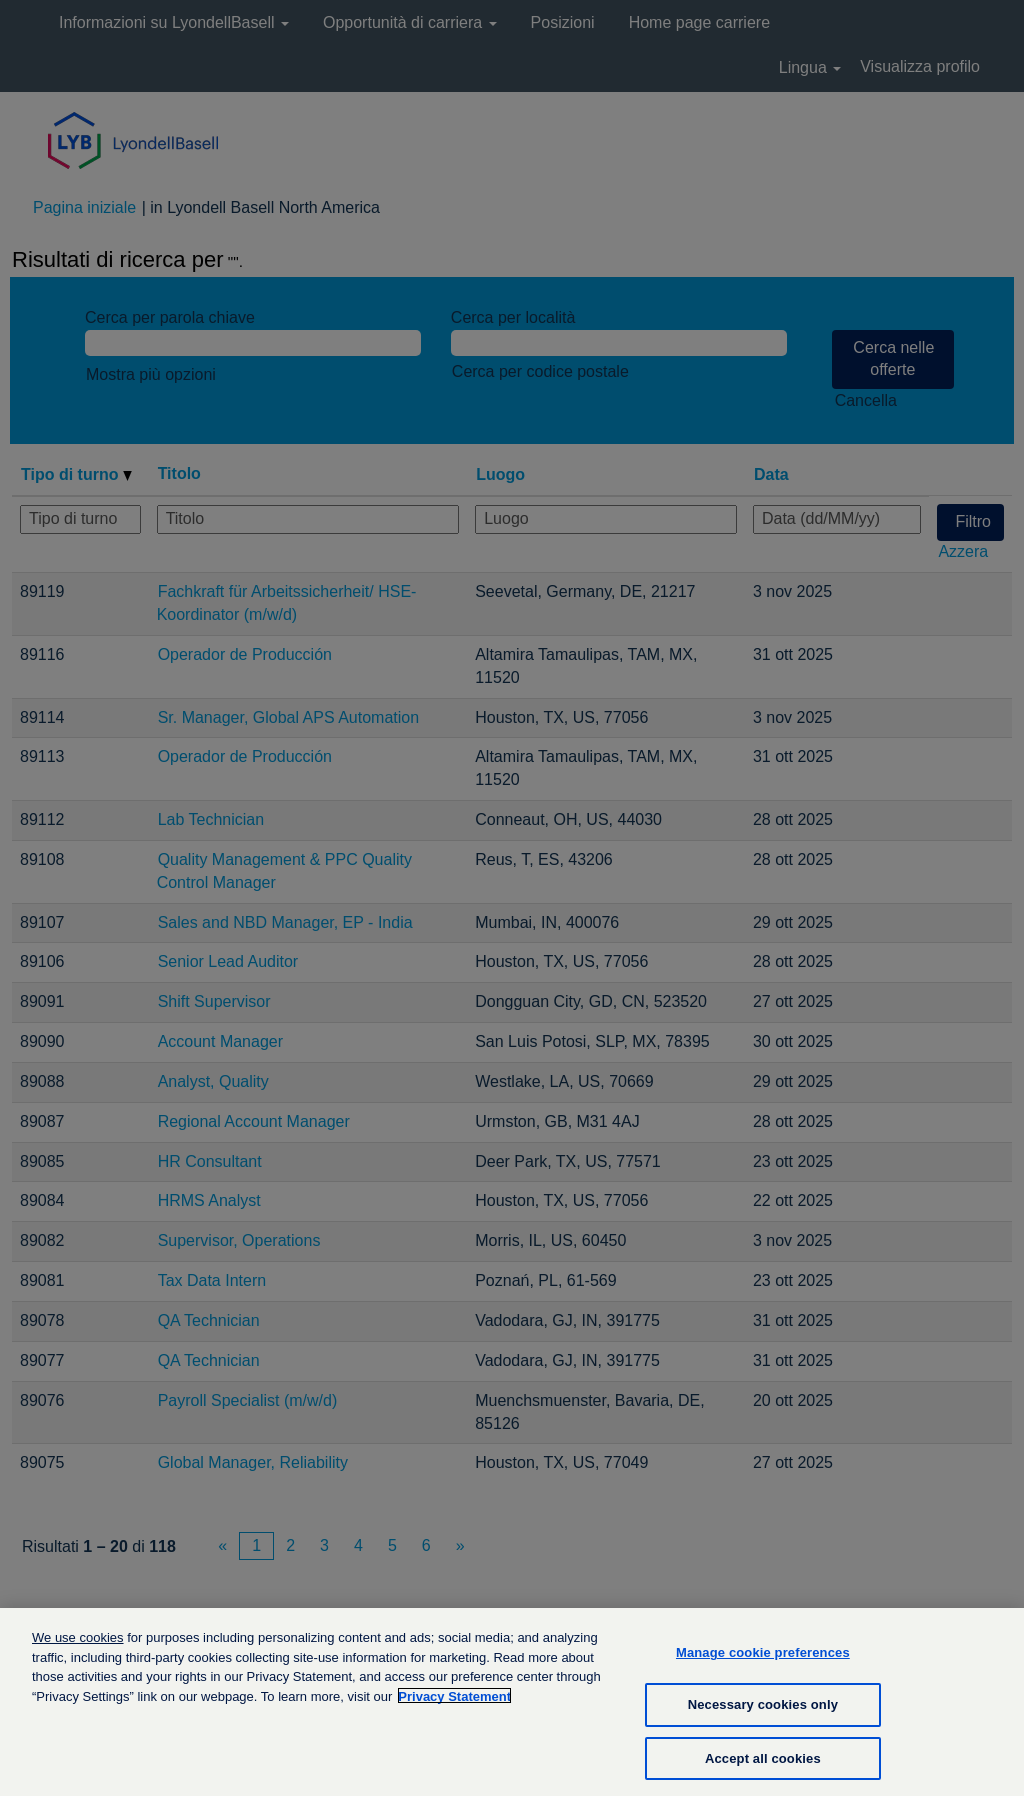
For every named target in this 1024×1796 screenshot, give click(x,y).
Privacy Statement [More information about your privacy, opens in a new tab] (454, 1709)
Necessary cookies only (763, 1717)
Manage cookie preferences (763, 1665)
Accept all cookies (763, 1770)
